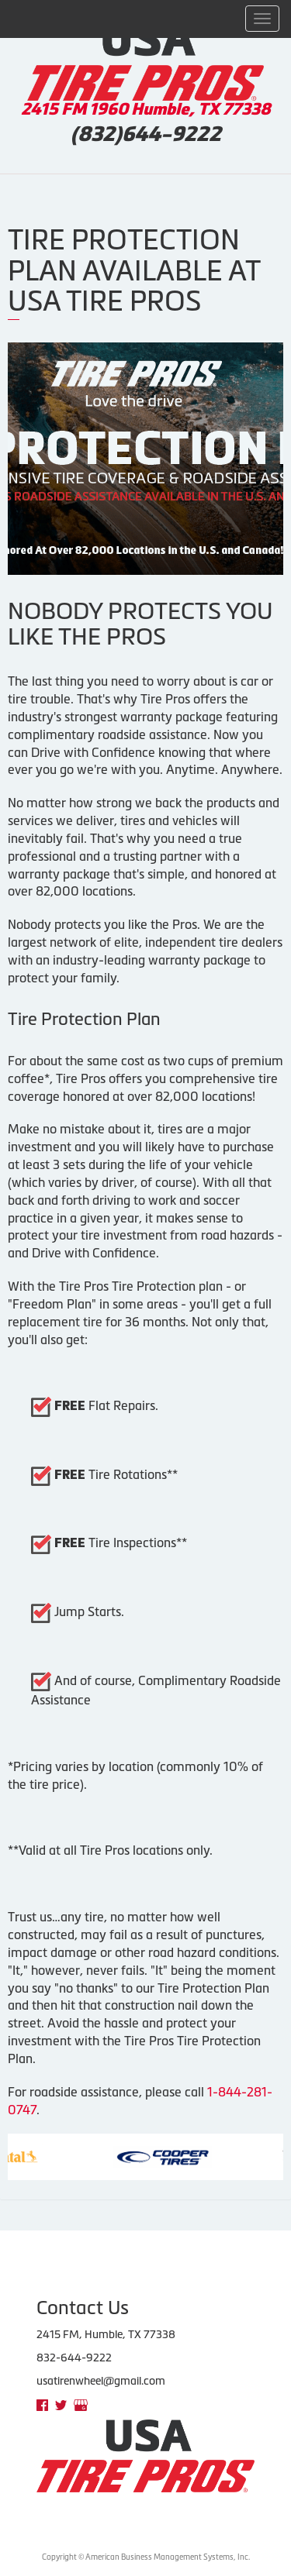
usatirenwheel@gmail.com (100, 2381)
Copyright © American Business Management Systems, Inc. (146, 2557)
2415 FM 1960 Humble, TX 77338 (146, 109)
